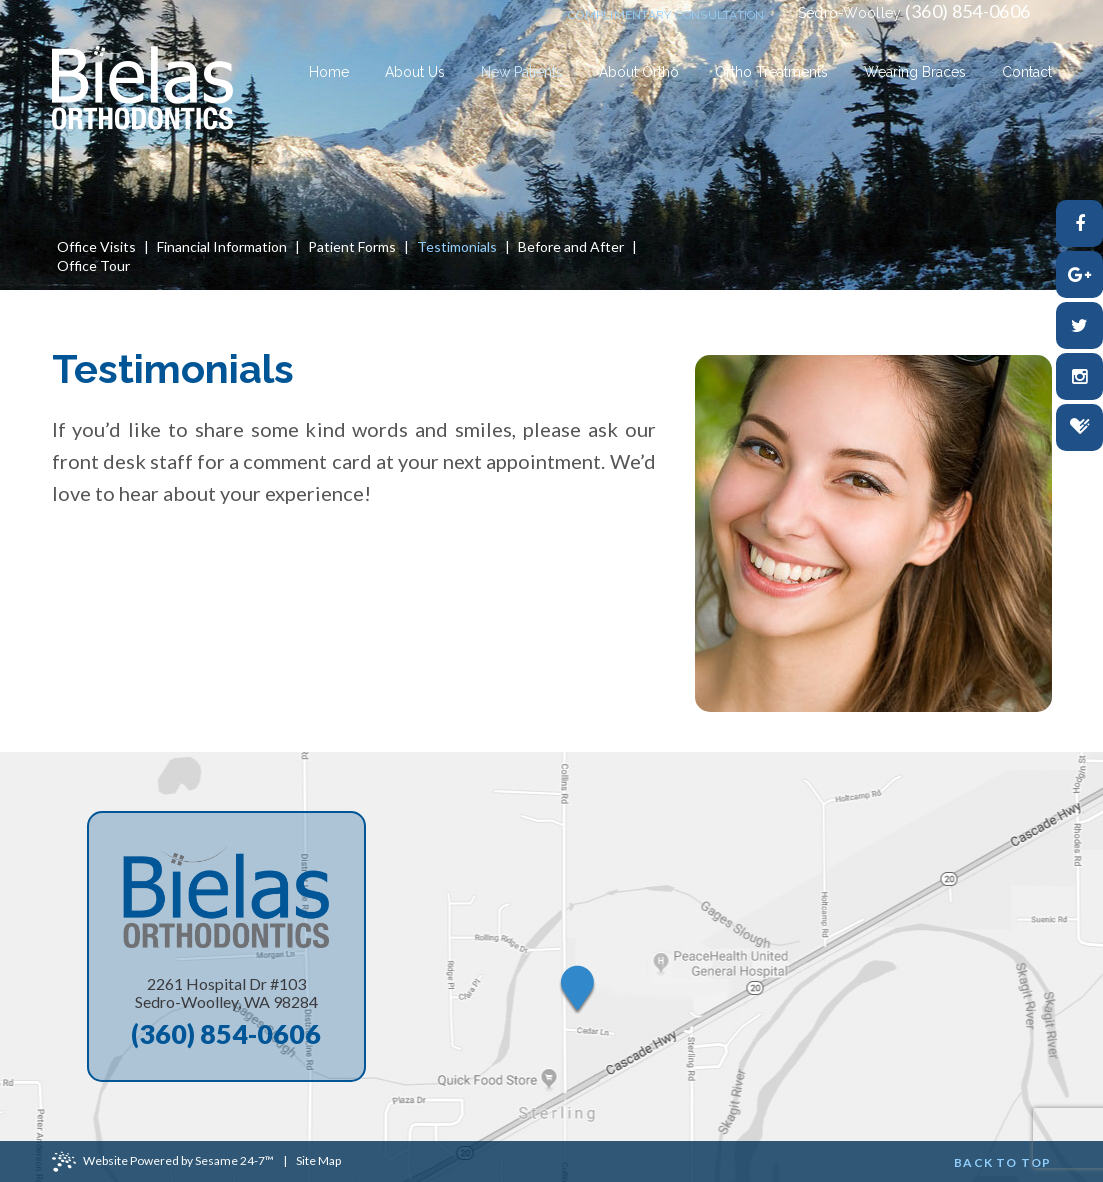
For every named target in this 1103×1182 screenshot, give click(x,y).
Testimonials (457, 246)
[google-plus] (1079, 274)
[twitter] (1079, 325)
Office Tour (93, 265)
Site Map (318, 1160)
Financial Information (222, 246)
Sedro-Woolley (850, 13)
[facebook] (1079, 223)
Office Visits (96, 246)
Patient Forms (352, 246)
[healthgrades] (1079, 427)
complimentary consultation (666, 15)
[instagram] (1079, 376)
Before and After (571, 246)
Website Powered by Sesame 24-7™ (163, 1162)
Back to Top (1002, 1162)
